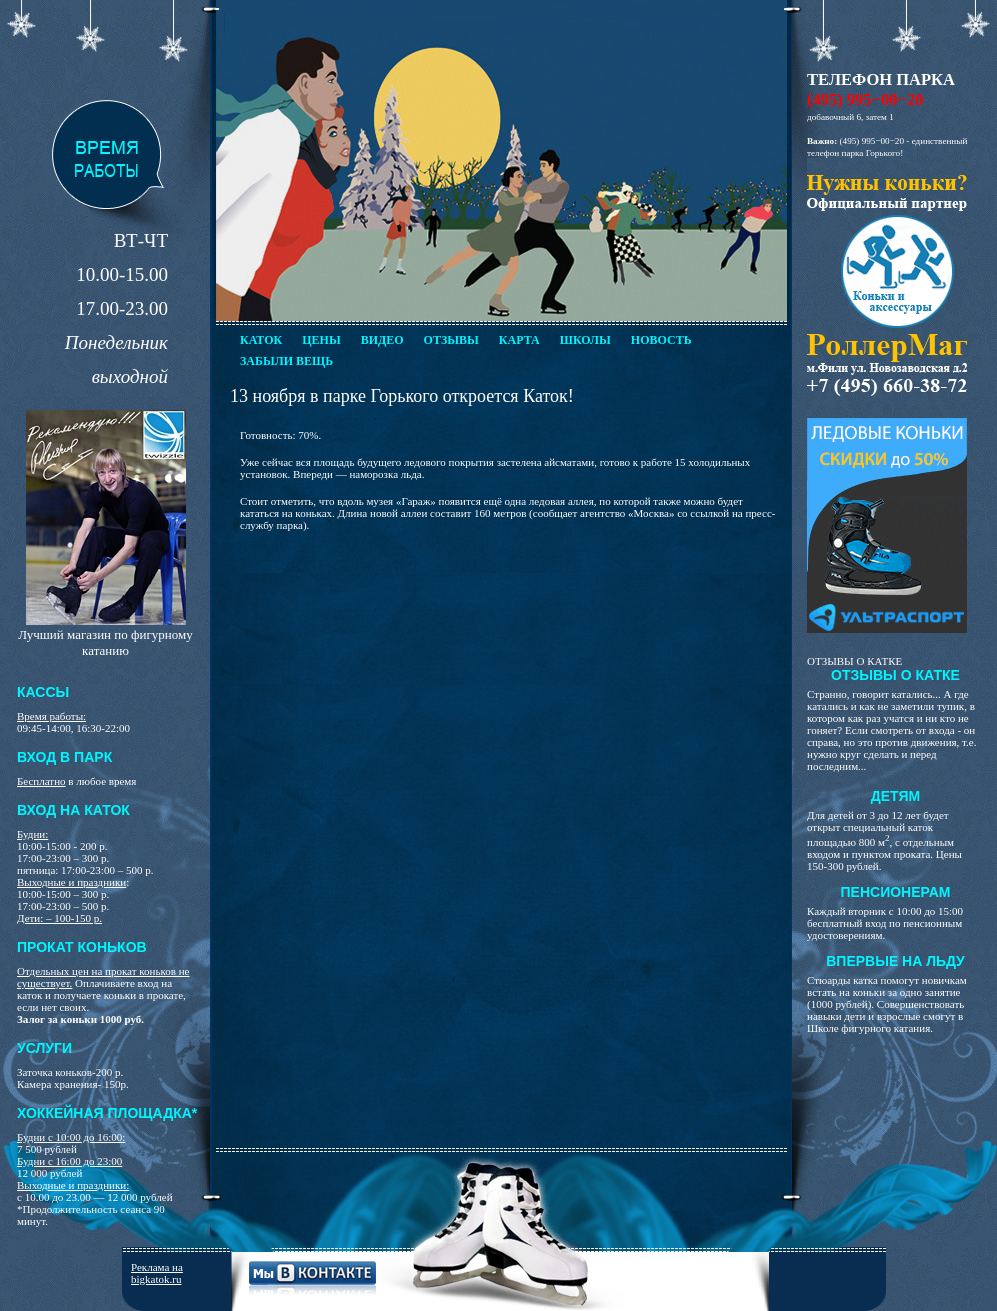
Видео (382, 340)
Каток (261, 340)
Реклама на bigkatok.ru (157, 1273)
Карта (519, 340)
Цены (321, 340)
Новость (661, 340)
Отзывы (451, 340)
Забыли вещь (286, 361)
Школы (585, 340)
